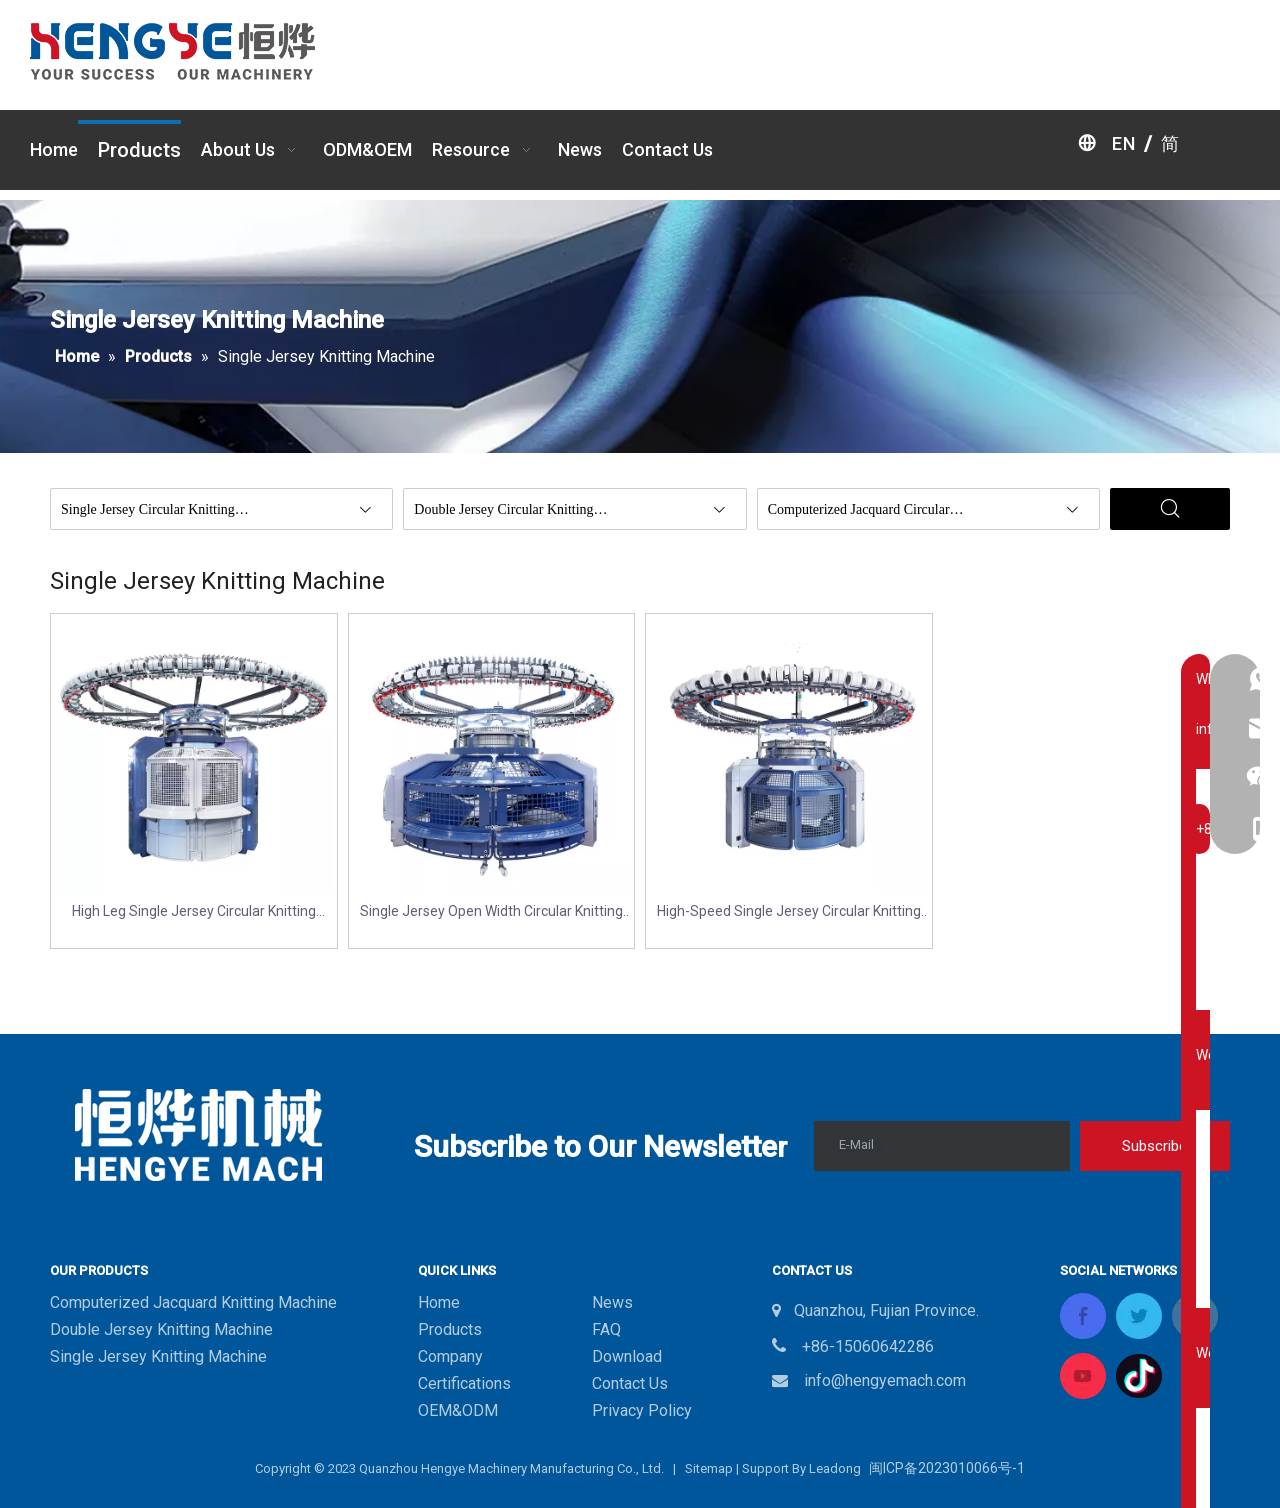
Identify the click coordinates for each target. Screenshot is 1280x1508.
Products (450, 1329)
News (612, 1302)
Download (627, 1356)
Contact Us (630, 1383)
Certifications (464, 1383)
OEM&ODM (458, 1410)
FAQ (606, 1329)
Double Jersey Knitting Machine (161, 1329)
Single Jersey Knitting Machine (158, 1356)
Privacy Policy (642, 1410)
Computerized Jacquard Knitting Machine (193, 1302)
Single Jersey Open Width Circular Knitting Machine (491, 912)
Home (439, 1302)
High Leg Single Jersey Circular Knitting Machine (194, 912)
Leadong (835, 1468)
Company (450, 1356)
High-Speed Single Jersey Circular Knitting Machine (789, 912)
